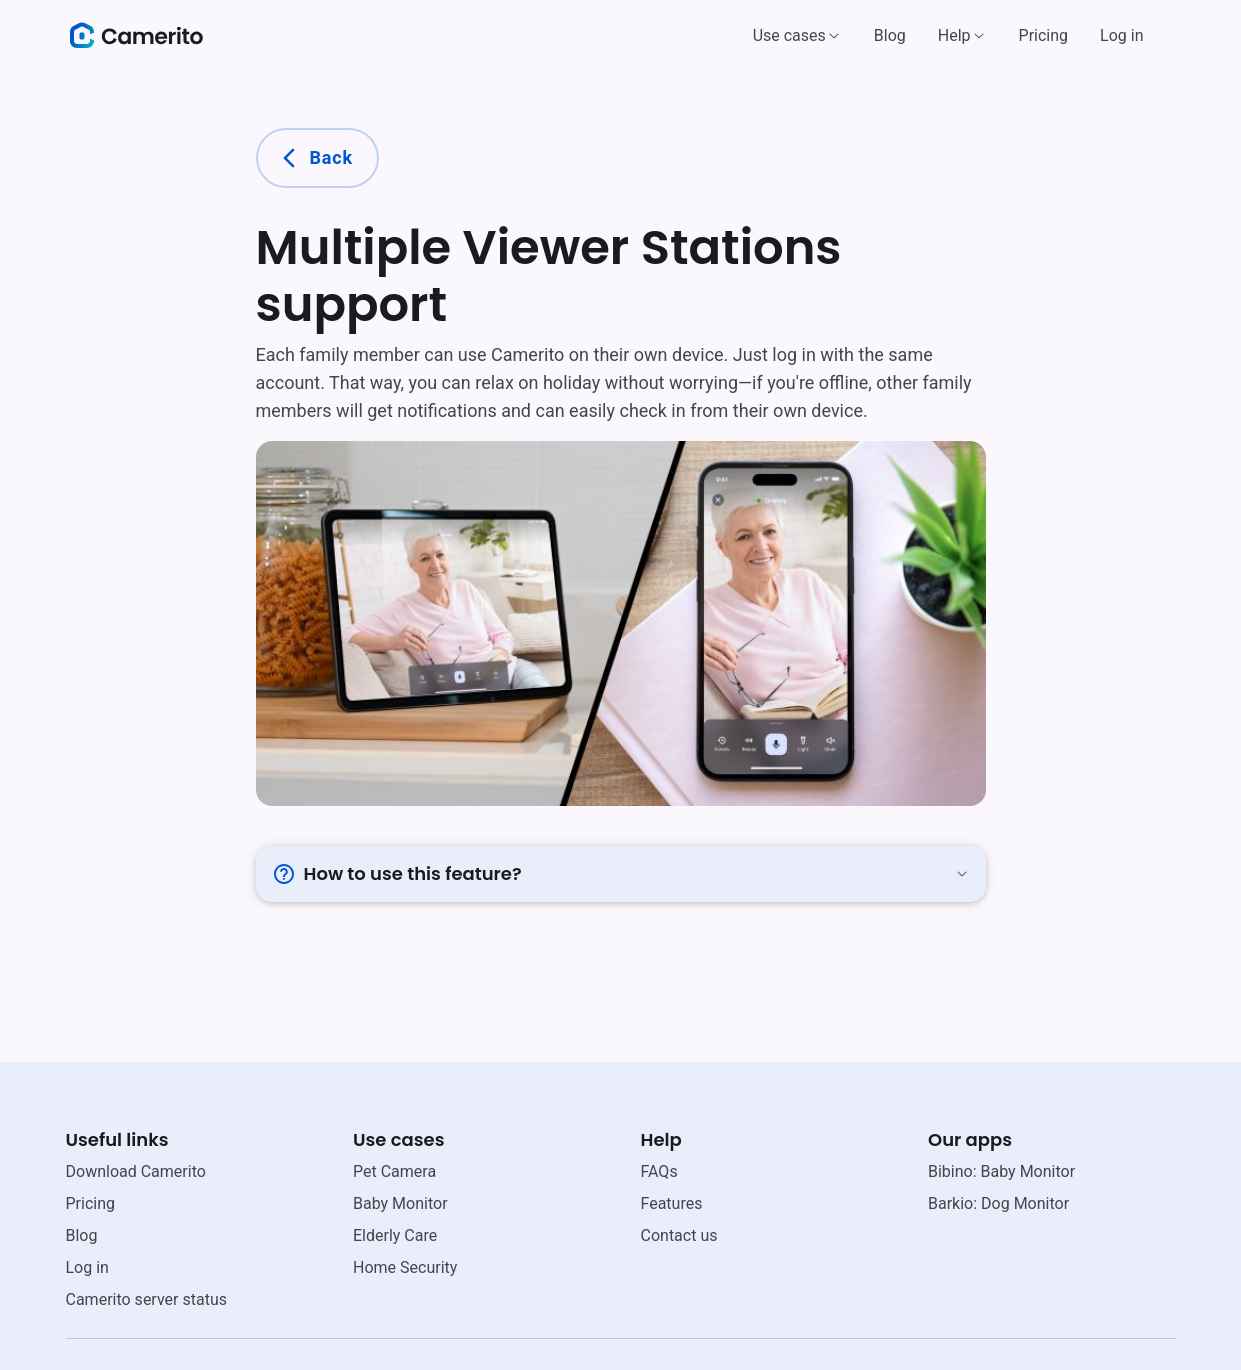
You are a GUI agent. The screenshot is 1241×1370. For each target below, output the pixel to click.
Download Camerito (136, 1171)
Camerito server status (146, 1299)
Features (672, 1203)
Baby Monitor (400, 1203)
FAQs (659, 1171)
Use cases (789, 35)
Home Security (405, 1267)
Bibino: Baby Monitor (1001, 1171)
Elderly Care (395, 1235)
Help (954, 35)
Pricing (1044, 35)
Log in (1121, 35)
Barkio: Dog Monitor (998, 1203)
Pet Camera (394, 1171)
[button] (797, 36)
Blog (890, 35)
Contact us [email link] (679, 1235)
